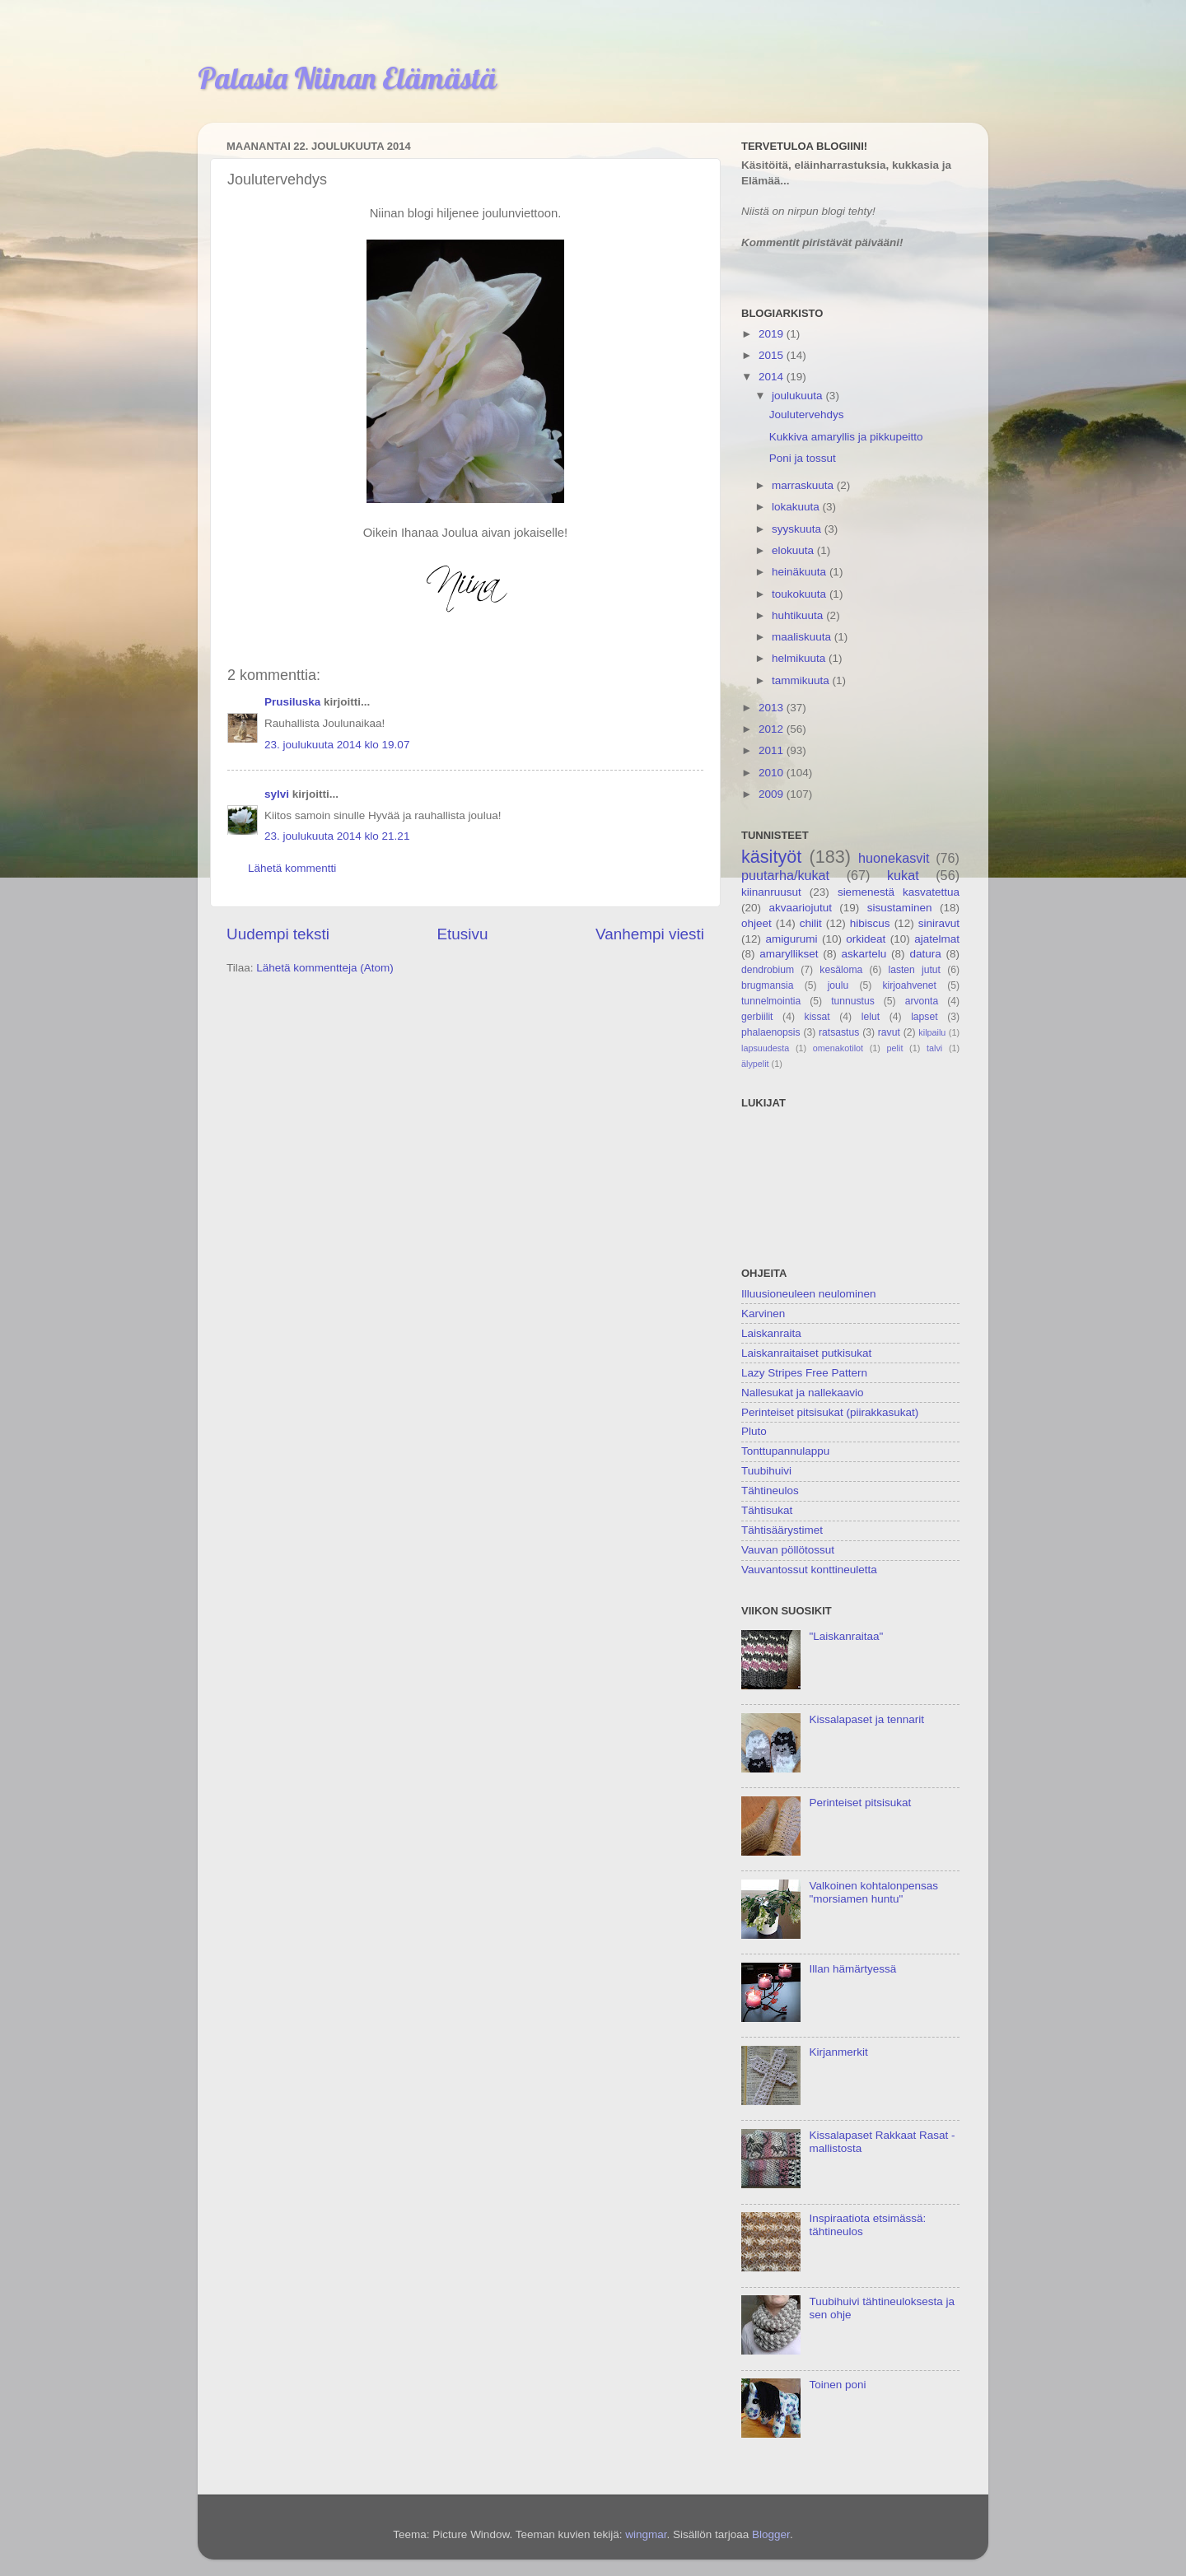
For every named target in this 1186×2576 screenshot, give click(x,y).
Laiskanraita (771, 1333)
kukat (903, 875)
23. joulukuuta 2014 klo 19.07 (336, 744)
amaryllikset (788, 954)
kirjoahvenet (909, 985)
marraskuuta (804, 485)
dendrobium (767, 970)
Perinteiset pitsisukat (860, 1802)
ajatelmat (937, 939)
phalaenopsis (771, 1032)
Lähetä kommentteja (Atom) (325, 968)
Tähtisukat (766, 1510)
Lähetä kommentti (292, 868)
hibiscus (870, 923)
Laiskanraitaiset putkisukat (806, 1353)
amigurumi (791, 939)
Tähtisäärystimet (782, 1530)
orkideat (865, 939)
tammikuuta (802, 680)
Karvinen (763, 1313)
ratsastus (839, 1032)
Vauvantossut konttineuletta (809, 1569)
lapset (924, 1016)
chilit (811, 923)
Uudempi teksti (277, 934)
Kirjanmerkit (838, 2052)
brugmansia (767, 985)
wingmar (645, 2534)
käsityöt (771, 856)
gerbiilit (757, 1016)
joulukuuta (798, 395)
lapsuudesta (765, 1048)
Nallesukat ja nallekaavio (802, 1392)
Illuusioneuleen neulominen (808, 1294)
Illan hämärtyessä (852, 1969)
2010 (773, 772)
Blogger (771, 2534)
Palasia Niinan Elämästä (347, 77)
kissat (817, 1016)
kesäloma (840, 970)
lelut (870, 1016)
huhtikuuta (799, 615)
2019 (773, 334)
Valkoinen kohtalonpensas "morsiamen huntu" (873, 1892)
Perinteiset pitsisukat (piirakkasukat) (829, 1412)
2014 (773, 376)
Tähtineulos (770, 1490)
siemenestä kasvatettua (899, 892)
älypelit (755, 1064)
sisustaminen (899, 907)
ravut (889, 1032)
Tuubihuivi (766, 1471)
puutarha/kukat (785, 875)
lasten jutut (914, 970)
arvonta (922, 1001)
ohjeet (756, 923)
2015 (773, 355)
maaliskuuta (803, 637)
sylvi (276, 794)
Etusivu (462, 934)
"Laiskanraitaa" (846, 1636)
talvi (934, 1048)
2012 (773, 729)
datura (925, 954)
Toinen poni (837, 2384)
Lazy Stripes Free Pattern (804, 1373)
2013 (773, 707)
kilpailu (932, 1032)
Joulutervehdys (806, 414)
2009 (773, 794)
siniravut (939, 923)
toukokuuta (800, 594)
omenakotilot (838, 1048)
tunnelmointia (771, 1001)
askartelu (864, 954)
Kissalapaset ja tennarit (866, 1719)
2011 (773, 750)
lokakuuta (797, 507)
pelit (895, 1048)
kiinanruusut (771, 892)
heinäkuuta (800, 572)
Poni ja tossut (802, 458)
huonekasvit (893, 857)
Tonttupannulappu (785, 1451)
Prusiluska (292, 702)
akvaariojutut (800, 907)
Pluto (754, 1431)
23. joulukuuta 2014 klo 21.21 (336, 836)
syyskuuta (798, 529)
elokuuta (794, 550)
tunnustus (853, 1001)
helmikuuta (800, 658)
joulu (838, 985)
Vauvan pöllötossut (787, 1550)
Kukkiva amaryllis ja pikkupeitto (846, 437)
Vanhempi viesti (649, 934)
